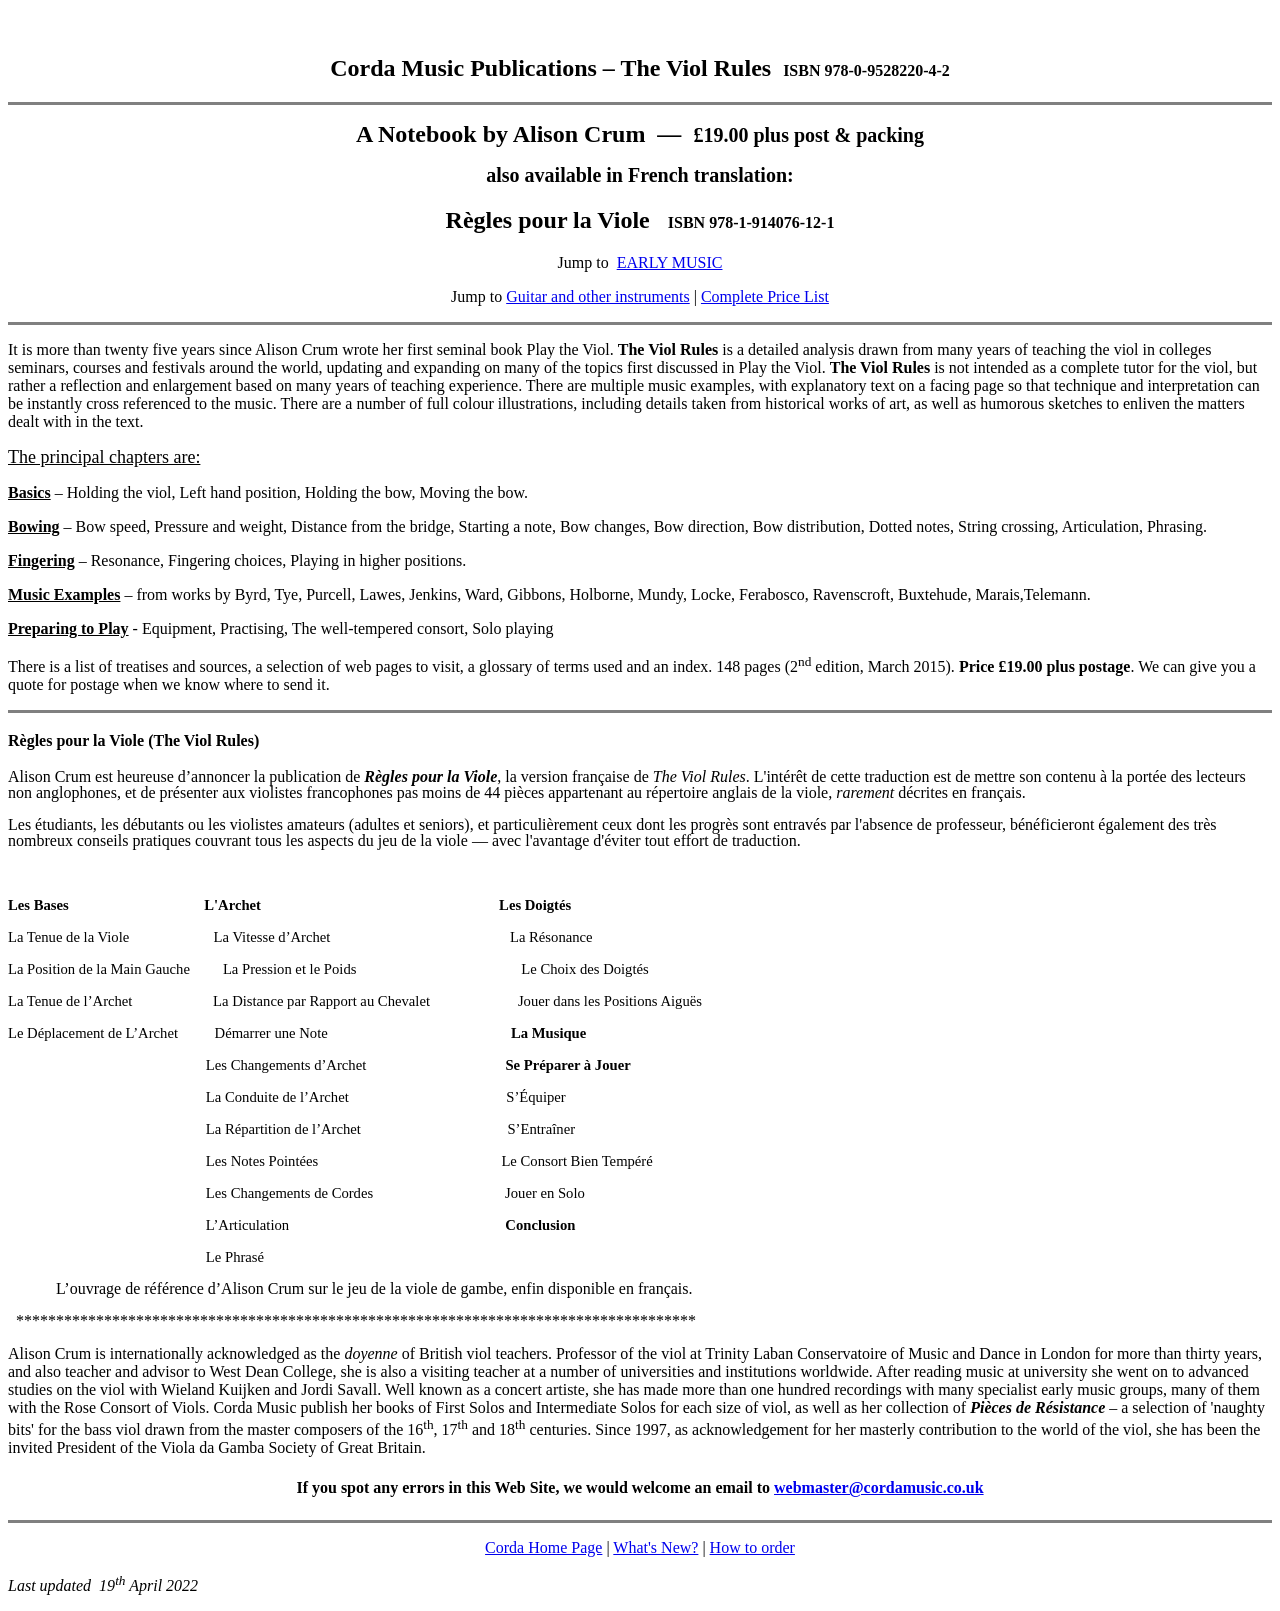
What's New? (655, 1547)
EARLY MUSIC (670, 262)
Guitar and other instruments (598, 296)
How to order (752, 1547)
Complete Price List (765, 296)
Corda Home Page (543, 1547)
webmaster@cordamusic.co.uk (879, 1487)
